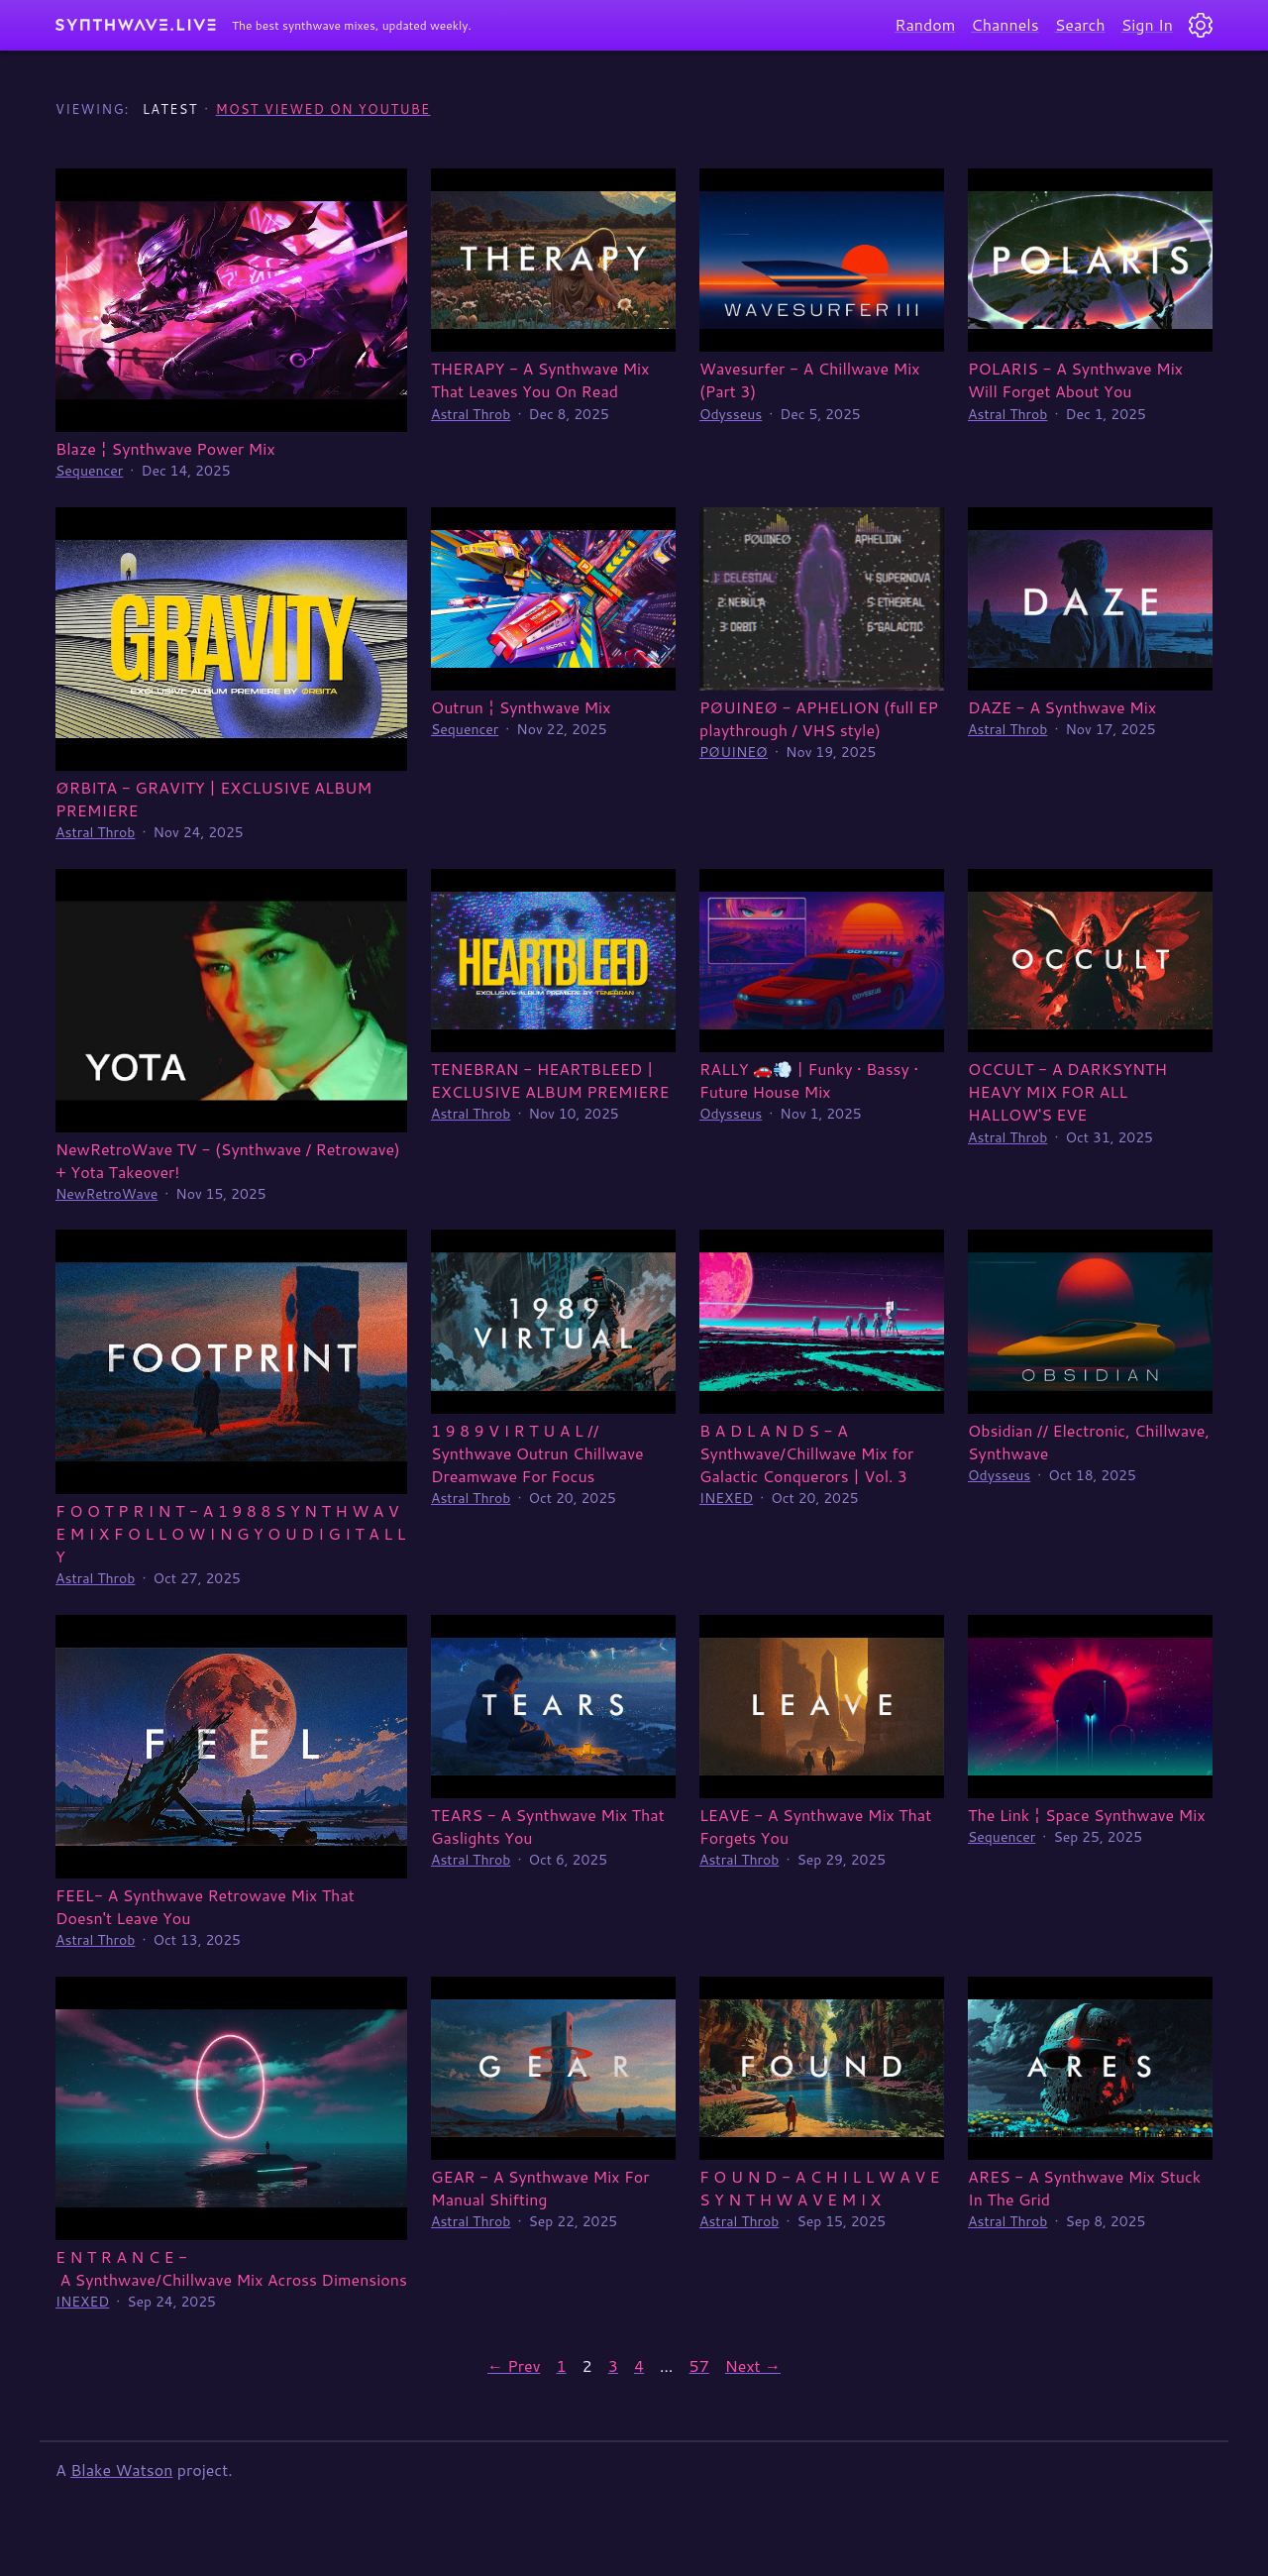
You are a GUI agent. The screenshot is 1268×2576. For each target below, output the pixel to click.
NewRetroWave (106, 1194)
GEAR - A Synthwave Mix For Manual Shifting (540, 2187)
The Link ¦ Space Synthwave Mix (1087, 1814)
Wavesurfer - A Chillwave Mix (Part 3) (809, 379)
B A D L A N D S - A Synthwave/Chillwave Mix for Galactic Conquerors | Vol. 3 (806, 1453)
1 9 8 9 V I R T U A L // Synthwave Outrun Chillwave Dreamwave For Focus (537, 1453)
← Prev (513, 2365)
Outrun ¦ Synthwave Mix (520, 707)
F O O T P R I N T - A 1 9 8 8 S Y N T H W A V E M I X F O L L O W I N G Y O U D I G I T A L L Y (230, 1533)
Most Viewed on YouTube (323, 109)
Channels (1004, 24)
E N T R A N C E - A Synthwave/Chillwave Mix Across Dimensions (231, 2268)
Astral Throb (470, 414)
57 (699, 2365)
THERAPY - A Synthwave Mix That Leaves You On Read (540, 379)
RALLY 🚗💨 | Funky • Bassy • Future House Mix (808, 1080)
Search (1080, 24)
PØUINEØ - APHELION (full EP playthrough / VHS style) (818, 718)
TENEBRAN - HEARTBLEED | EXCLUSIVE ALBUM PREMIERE (550, 1080)
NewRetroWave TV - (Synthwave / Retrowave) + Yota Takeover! (227, 1160)
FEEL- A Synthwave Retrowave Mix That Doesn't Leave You (205, 1906)
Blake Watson (121, 2469)
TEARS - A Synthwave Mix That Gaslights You (548, 1826)
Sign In (1147, 24)
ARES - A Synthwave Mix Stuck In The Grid (1084, 2187)
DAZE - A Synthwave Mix (1062, 707)
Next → (753, 2365)
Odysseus (730, 414)
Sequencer (89, 471)
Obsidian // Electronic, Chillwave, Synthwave (1089, 1441)
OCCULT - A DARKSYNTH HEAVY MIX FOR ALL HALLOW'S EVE (1067, 1091)
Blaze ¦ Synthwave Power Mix (165, 448)
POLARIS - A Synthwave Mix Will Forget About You (1075, 379)
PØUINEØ (733, 752)
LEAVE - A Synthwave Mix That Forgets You (815, 1826)
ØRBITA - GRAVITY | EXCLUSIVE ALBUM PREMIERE (213, 798)
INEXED (726, 1498)
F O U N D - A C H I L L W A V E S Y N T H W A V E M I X (819, 2187)
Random (925, 24)
